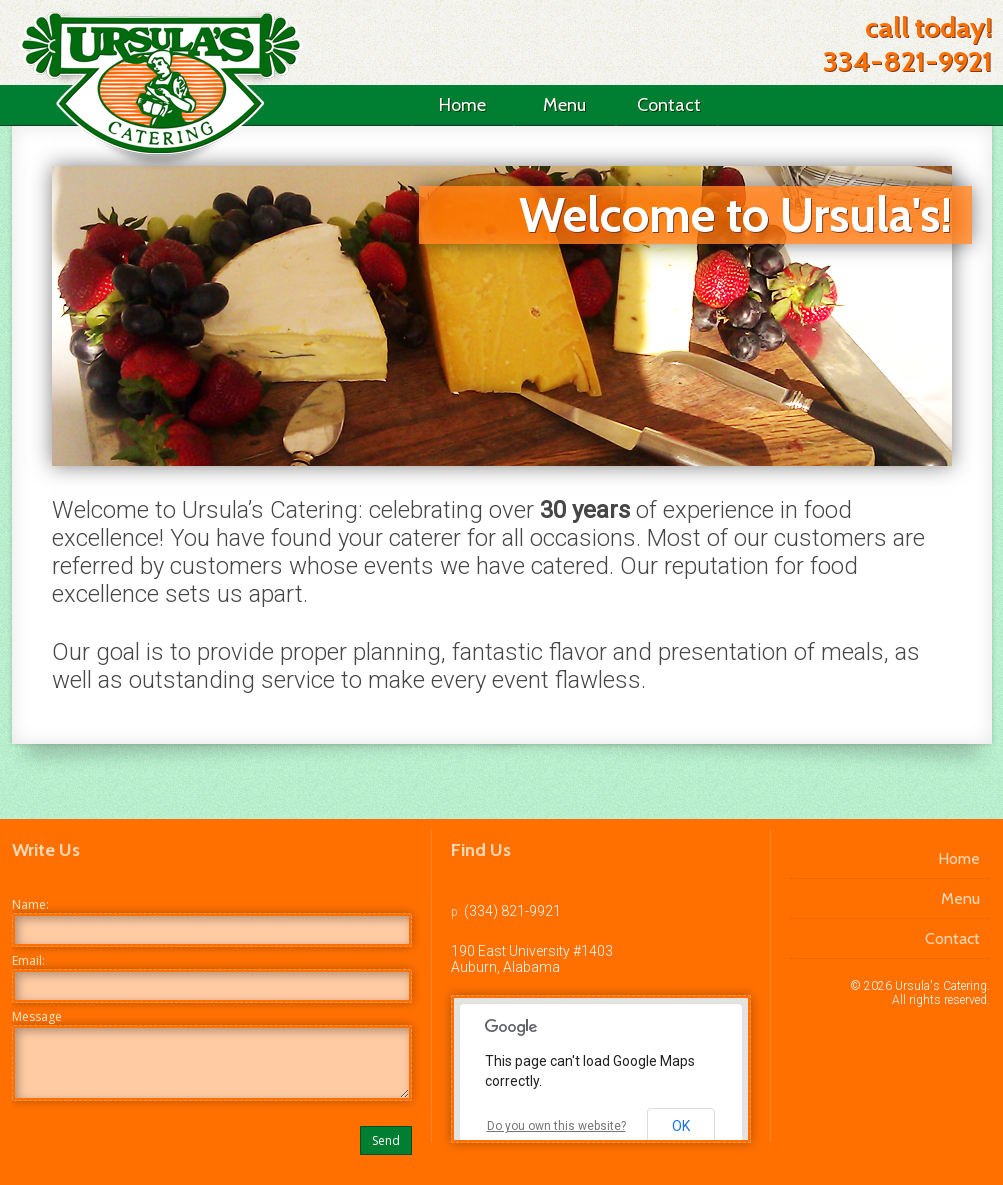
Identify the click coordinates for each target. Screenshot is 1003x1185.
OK (681, 1126)
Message (37, 1016)
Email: (28, 960)
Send (386, 1140)
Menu (564, 105)
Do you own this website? (556, 1126)
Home (462, 105)
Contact (669, 105)
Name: (30, 904)
